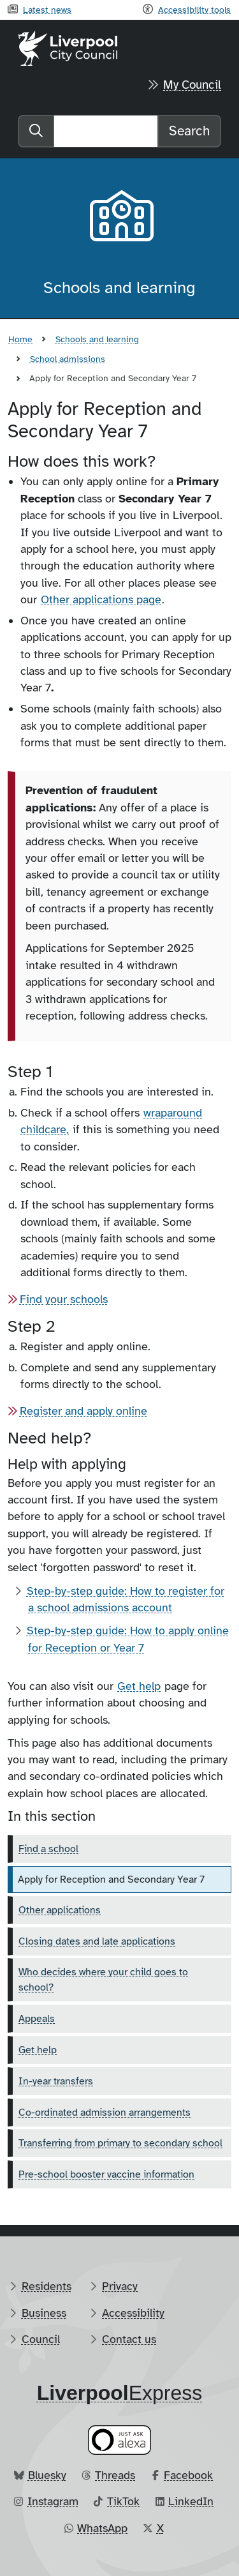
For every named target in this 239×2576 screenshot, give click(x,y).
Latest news (47, 9)
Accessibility (133, 2313)
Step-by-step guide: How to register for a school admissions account (125, 1599)
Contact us (129, 2339)
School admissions (67, 359)
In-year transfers (55, 2081)
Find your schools (64, 1299)
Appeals (36, 2018)
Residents (46, 2286)
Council (41, 2339)
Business (44, 2313)
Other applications (59, 1910)
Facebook (188, 2475)
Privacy (120, 2286)
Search (189, 131)
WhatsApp (102, 2528)
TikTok (123, 2501)
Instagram (52, 2501)
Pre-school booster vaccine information (106, 2174)
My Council (192, 85)
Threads (115, 2475)
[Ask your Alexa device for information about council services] (120, 2440)
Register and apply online (83, 1411)
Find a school (48, 1848)
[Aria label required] (119, 218)
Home (20, 339)
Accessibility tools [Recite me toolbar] (194, 9)
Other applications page (101, 599)
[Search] (106, 131)
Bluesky (47, 2475)
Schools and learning (97, 339)
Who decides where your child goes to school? (103, 1980)
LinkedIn (191, 2501)
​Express (120, 2392)
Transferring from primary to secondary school (120, 2143)
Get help (139, 1686)
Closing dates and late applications (96, 1941)
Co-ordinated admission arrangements (104, 2112)
